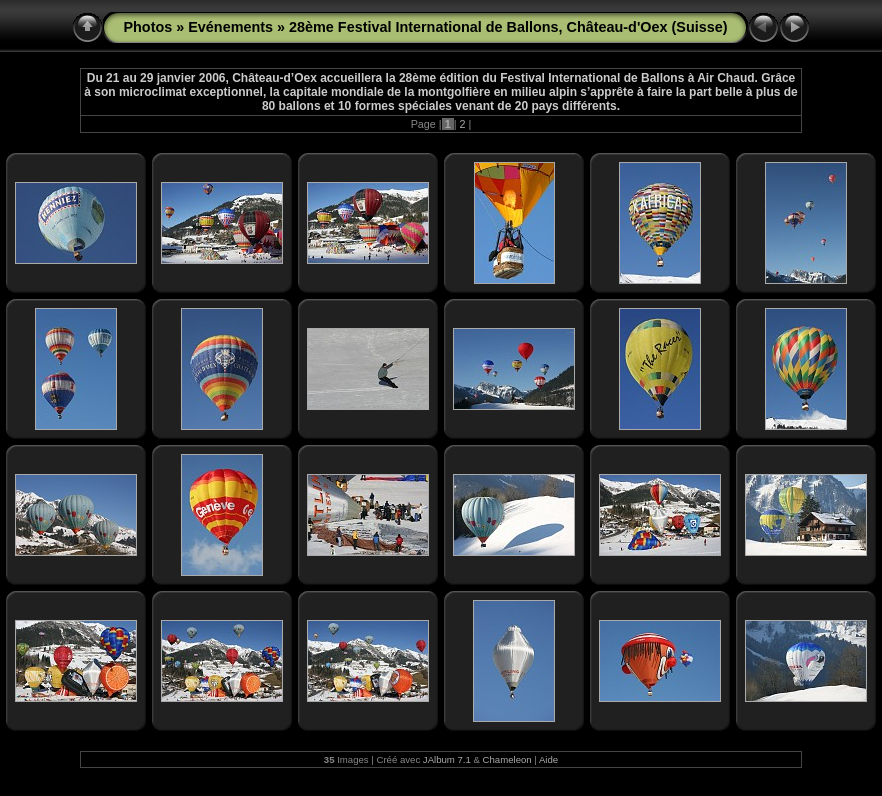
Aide (548, 759)
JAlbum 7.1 (447, 759)
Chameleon (507, 759)
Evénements (230, 27)
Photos (147, 27)
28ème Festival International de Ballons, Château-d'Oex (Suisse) (508, 27)
